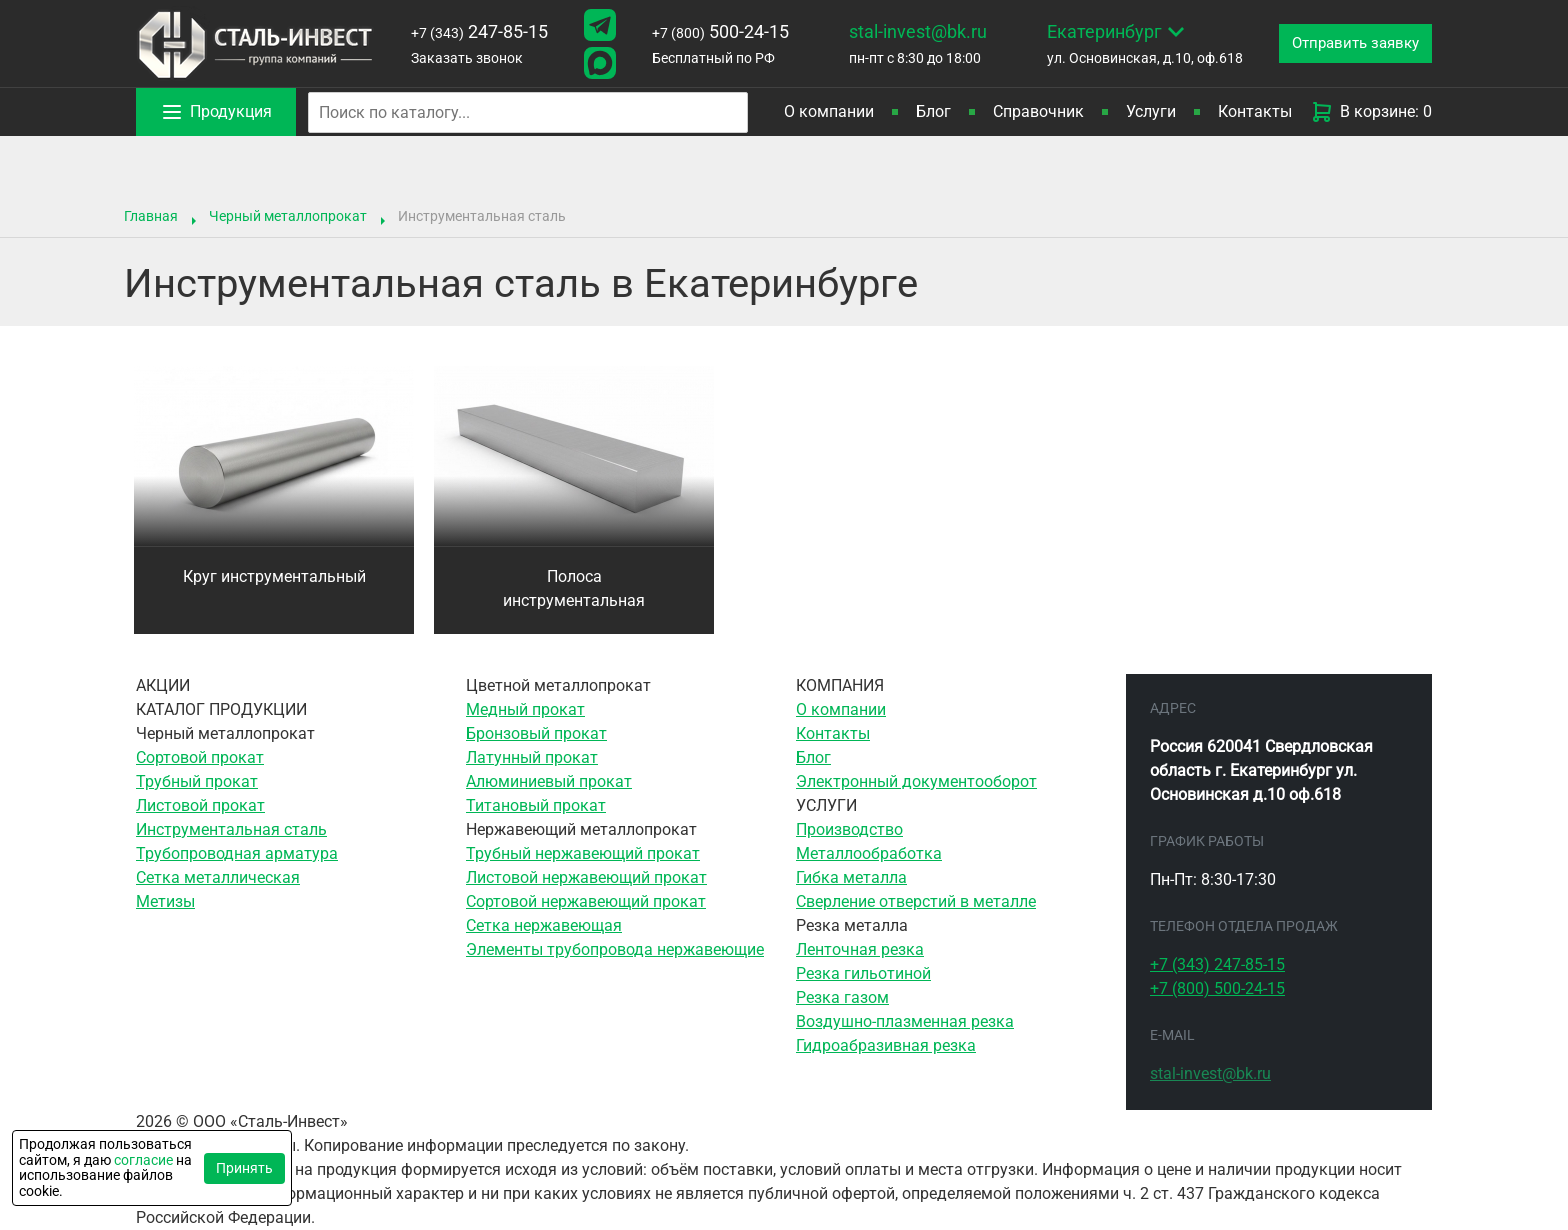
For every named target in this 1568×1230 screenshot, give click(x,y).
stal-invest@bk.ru (910, 31)
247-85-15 (477, 31)
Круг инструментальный (274, 576)
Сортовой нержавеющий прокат (586, 901)
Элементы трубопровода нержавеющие (615, 949)
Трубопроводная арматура (237, 853)
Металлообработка (869, 853)
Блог (933, 111)
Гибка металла (851, 877)
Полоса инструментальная (574, 588)
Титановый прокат (536, 805)
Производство (849, 829)
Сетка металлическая (218, 877)
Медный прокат (525, 709)
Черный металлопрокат (288, 216)
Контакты (1255, 111)
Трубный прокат (197, 781)
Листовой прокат (200, 805)
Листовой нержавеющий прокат (586, 877)
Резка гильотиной (863, 973)
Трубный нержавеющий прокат (583, 853)
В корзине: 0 (1371, 112)
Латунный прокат (532, 757)
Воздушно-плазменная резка (905, 1021)
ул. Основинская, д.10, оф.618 (1135, 41)
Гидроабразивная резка (886, 1045)
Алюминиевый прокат (549, 781)
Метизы (165, 901)
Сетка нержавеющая (544, 925)
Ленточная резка (860, 949)
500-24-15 (714, 31)
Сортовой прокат (200, 757)
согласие (143, 1160)
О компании (829, 111)
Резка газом (842, 997)
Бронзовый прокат (536, 733)
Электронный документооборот (916, 781)
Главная (151, 216)
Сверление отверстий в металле (916, 901)
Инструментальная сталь (231, 829)
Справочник (1038, 111)
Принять (244, 1168)
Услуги (1151, 111)
